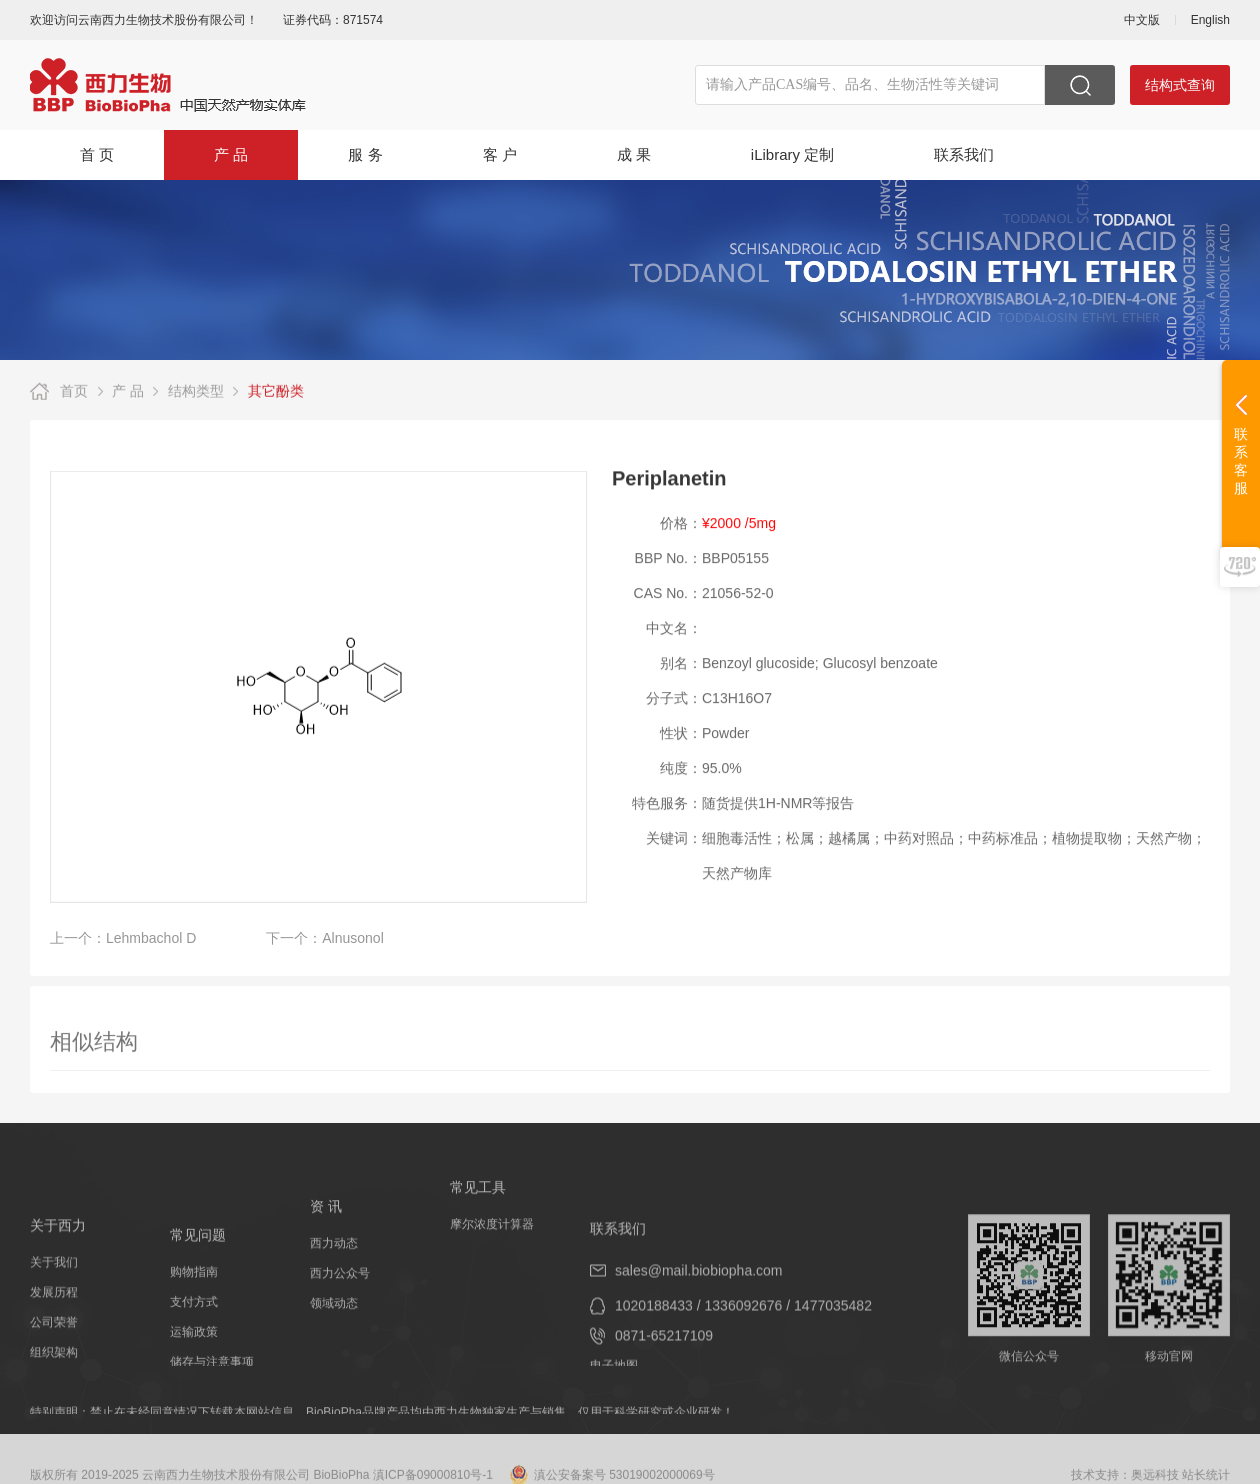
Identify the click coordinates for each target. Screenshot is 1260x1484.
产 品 (231, 154)
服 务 (365, 154)
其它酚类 (276, 393)
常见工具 (478, 1202)
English (1210, 20)
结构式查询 (1180, 85)
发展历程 (54, 1331)
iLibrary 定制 (792, 154)
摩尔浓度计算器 (492, 1239)
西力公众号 (340, 1300)
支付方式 (194, 1347)
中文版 (1142, 20)
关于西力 (58, 1264)
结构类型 (196, 393)
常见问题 (198, 1280)
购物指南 (194, 1317)
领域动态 (334, 1330)
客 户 (500, 154)
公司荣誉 (54, 1361)
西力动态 (334, 1270)
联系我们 (964, 154)
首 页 (97, 154)
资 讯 (326, 1233)
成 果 (634, 154)
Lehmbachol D (151, 947)
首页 (74, 393)
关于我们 (54, 1301)
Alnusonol (353, 947)
